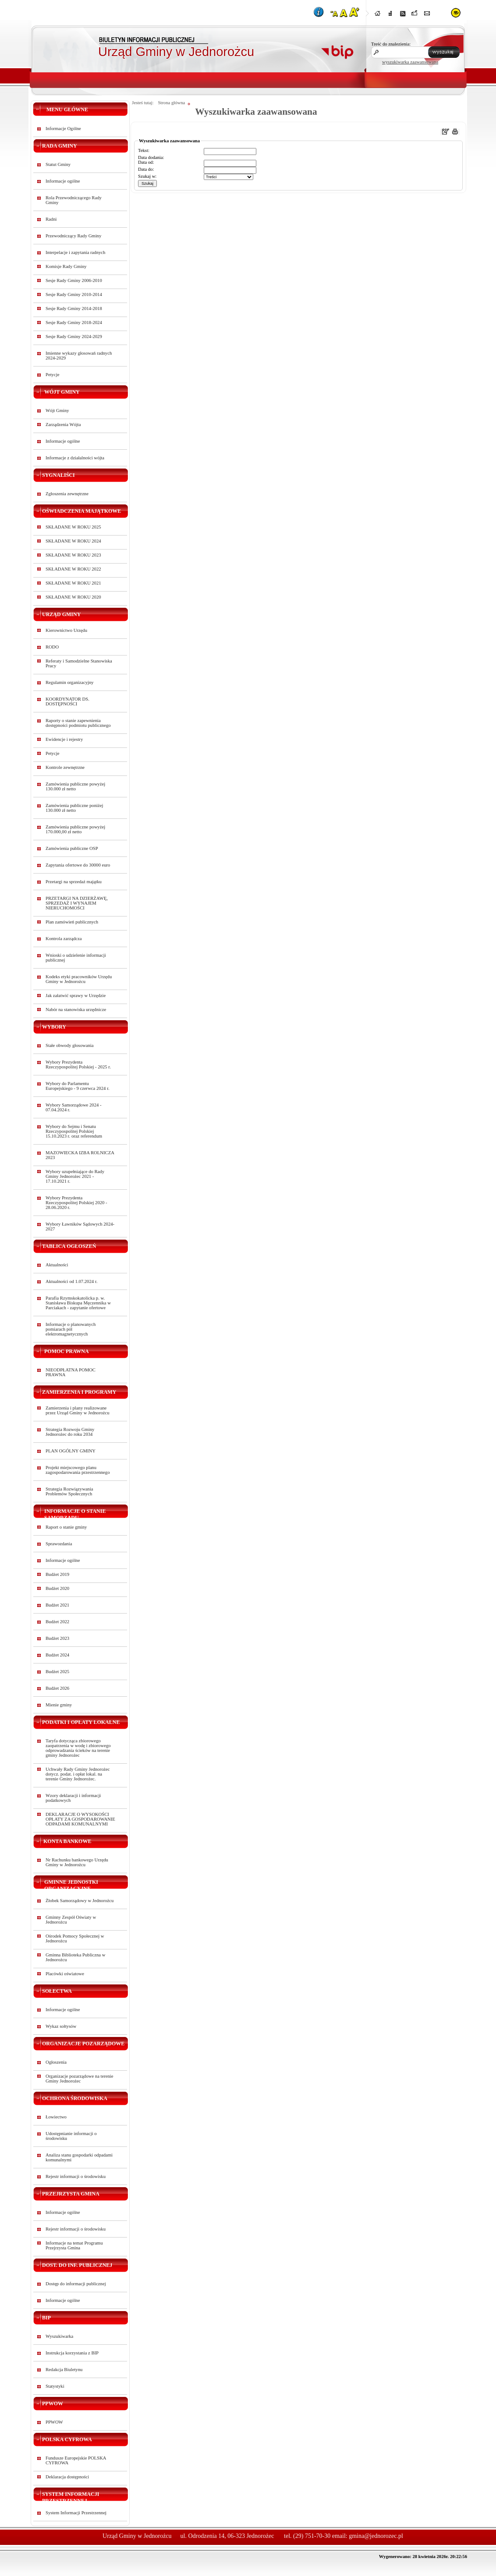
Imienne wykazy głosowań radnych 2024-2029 (79, 355)
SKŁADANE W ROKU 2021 (73, 583)
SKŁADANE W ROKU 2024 (73, 541)
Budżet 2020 (57, 1588)
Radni (51, 219)
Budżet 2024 (57, 1655)
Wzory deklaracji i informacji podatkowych (73, 1798)
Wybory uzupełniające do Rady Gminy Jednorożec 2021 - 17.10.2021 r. (75, 1176)
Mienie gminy (59, 1704)
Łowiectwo (56, 2116)
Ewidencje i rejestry (64, 739)
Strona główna (171, 102)
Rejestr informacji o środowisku (76, 2176)
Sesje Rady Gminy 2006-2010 (74, 280)
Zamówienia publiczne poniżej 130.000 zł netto (74, 808)
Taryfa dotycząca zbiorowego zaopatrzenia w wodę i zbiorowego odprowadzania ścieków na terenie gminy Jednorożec (78, 1748)
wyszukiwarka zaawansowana (410, 62)
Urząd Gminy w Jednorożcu (176, 52)
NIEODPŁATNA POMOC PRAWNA (71, 1372)
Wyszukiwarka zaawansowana (256, 111)
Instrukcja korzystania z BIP (72, 2352)
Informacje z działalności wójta (75, 457)
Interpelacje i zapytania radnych (75, 252)
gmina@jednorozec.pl (376, 2536)
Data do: (146, 169)
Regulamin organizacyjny (70, 682)
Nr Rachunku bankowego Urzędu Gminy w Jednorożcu (77, 1862)
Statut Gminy (58, 164)
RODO (52, 647)
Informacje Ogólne (63, 128)
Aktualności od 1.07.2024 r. (71, 1281)
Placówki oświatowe (65, 1973)
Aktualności (57, 1264)
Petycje (52, 374)
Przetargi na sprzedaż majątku (74, 881)
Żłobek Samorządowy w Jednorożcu (79, 1900)
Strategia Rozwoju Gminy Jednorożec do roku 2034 (70, 1432)
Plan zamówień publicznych (72, 922)
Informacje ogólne (63, 181)
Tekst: (143, 150)
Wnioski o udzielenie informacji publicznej (76, 957)
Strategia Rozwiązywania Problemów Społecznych (69, 1491)
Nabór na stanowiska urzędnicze (76, 1009)
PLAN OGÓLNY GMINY (71, 1450)
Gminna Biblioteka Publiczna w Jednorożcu (75, 1957)
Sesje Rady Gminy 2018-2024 (74, 322)
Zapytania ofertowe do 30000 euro (78, 865)
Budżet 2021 (57, 1605)
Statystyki (55, 2386)
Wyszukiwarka (59, 2336)
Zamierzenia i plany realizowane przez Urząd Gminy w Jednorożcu (78, 1410)
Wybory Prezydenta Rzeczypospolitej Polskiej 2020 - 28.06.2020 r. (76, 1202)
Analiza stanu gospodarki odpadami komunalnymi (79, 2157)
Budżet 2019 (57, 1574)
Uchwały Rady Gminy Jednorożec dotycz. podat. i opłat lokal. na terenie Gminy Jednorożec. (78, 1774)
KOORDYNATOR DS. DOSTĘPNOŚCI (67, 701)
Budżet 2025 (57, 1671)
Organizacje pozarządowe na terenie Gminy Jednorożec (79, 2078)
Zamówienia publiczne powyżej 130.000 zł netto (75, 786)
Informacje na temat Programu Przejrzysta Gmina (74, 2245)
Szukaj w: (147, 176)
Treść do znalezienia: (391, 44)
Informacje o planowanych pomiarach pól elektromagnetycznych (71, 1329)
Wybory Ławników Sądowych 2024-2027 (80, 1226)
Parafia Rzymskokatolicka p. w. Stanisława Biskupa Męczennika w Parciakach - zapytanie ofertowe (78, 1303)
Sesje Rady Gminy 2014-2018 (74, 308)
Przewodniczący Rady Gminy (73, 235)
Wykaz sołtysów (61, 2026)
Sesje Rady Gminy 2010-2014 (74, 294)
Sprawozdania (59, 1543)
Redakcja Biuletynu (64, 2369)
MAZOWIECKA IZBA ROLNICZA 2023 (80, 1155)
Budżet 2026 (57, 1688)
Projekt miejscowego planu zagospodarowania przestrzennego (78, 1470)
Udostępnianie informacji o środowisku (71, 2136)
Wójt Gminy (57, 410)
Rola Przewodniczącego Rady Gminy (74, 200)
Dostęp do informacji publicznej (76, 2283)
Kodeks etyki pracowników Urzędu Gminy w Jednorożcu (79, 979)
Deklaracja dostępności (67, 2476)
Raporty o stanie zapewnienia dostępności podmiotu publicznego (78, 723)
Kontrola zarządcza (64, 938)
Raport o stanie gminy (66, 1527)
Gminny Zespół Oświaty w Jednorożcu (71, 1919)
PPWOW (54, 2422)
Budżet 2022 (57, 1621)
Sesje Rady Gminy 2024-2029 (74, 336)
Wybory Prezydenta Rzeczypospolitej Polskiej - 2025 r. (78, 1064)
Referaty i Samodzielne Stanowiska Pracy (79, 663)
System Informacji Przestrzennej (76, 2512)
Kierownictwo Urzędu (66, 630)
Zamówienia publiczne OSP (72, 848)
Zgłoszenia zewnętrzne (67, 493)
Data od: (146, 162)
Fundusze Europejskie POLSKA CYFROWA (76, 2460)
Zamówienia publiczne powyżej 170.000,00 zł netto (75, 829)
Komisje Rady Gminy (66, 266)
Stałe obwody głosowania (70, 1045)
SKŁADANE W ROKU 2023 (73, 555)
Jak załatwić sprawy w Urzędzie (76, 995)
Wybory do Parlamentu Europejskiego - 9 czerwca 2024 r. (78, 1086)
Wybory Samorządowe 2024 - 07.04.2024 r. (74, 1107)
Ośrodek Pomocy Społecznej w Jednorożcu (75, 1938)
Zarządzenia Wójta (63, 424)
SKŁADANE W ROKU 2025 (73, 527)
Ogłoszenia (56, 2062)
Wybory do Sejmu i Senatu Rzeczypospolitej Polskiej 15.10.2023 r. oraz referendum (74, 1131)
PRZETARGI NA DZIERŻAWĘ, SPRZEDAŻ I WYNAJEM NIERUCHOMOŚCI (77, 903)
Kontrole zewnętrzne (65, 767)
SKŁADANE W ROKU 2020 (73, 597)
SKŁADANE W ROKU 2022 (73, 569)
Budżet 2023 (57, 1638)
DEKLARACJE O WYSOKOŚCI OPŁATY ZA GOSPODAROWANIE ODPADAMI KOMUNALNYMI (80, 1819)
